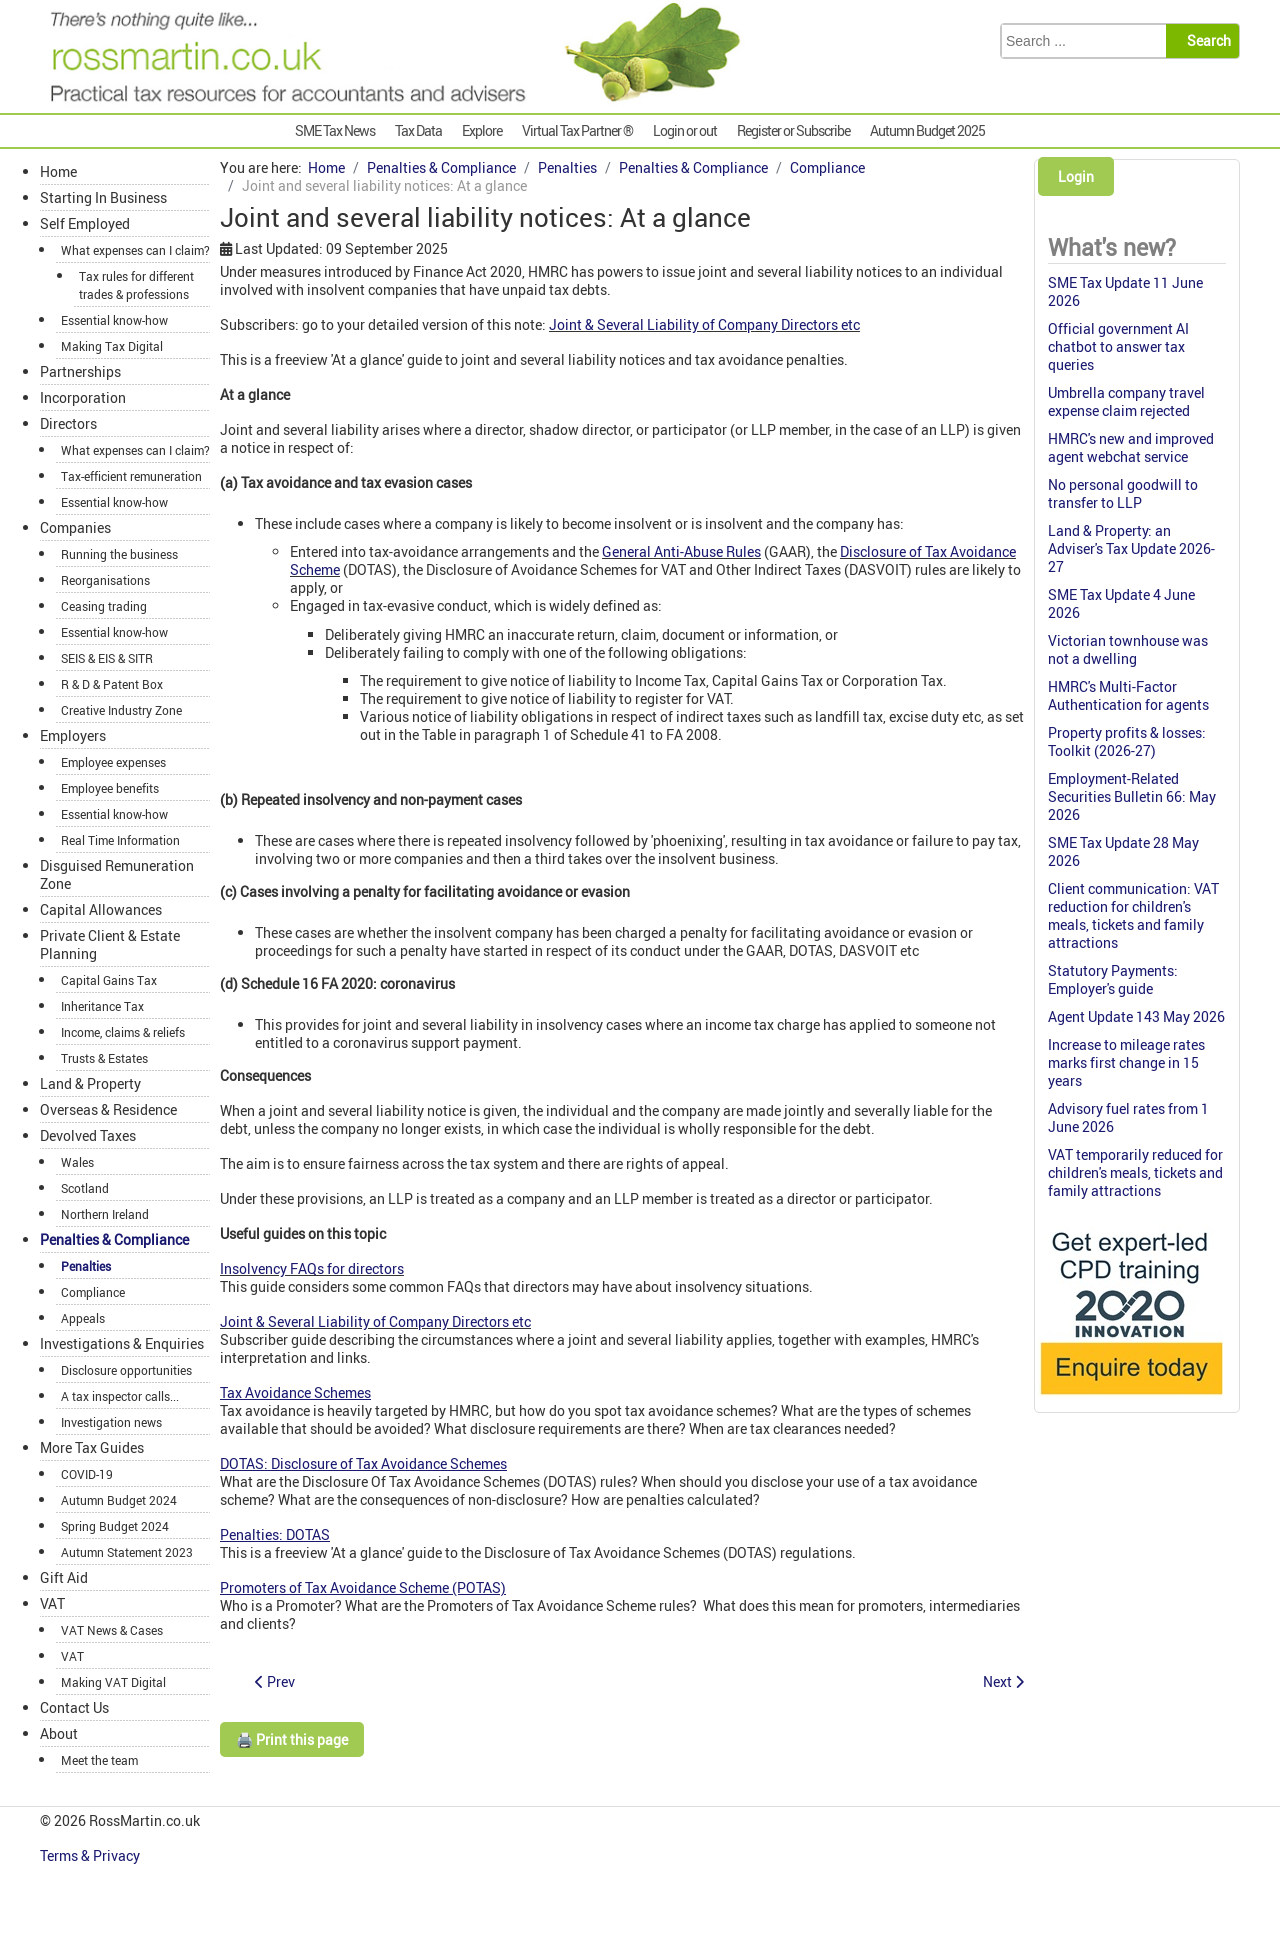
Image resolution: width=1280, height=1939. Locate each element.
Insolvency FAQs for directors (312, 1268)
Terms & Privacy (91, 1855)
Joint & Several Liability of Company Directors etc (704, 324)
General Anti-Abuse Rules (681, 551)
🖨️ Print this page (292, 1739)
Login (1076, 176)
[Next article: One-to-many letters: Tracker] (1003, 1681)
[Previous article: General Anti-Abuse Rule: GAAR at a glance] (275, 1681)
